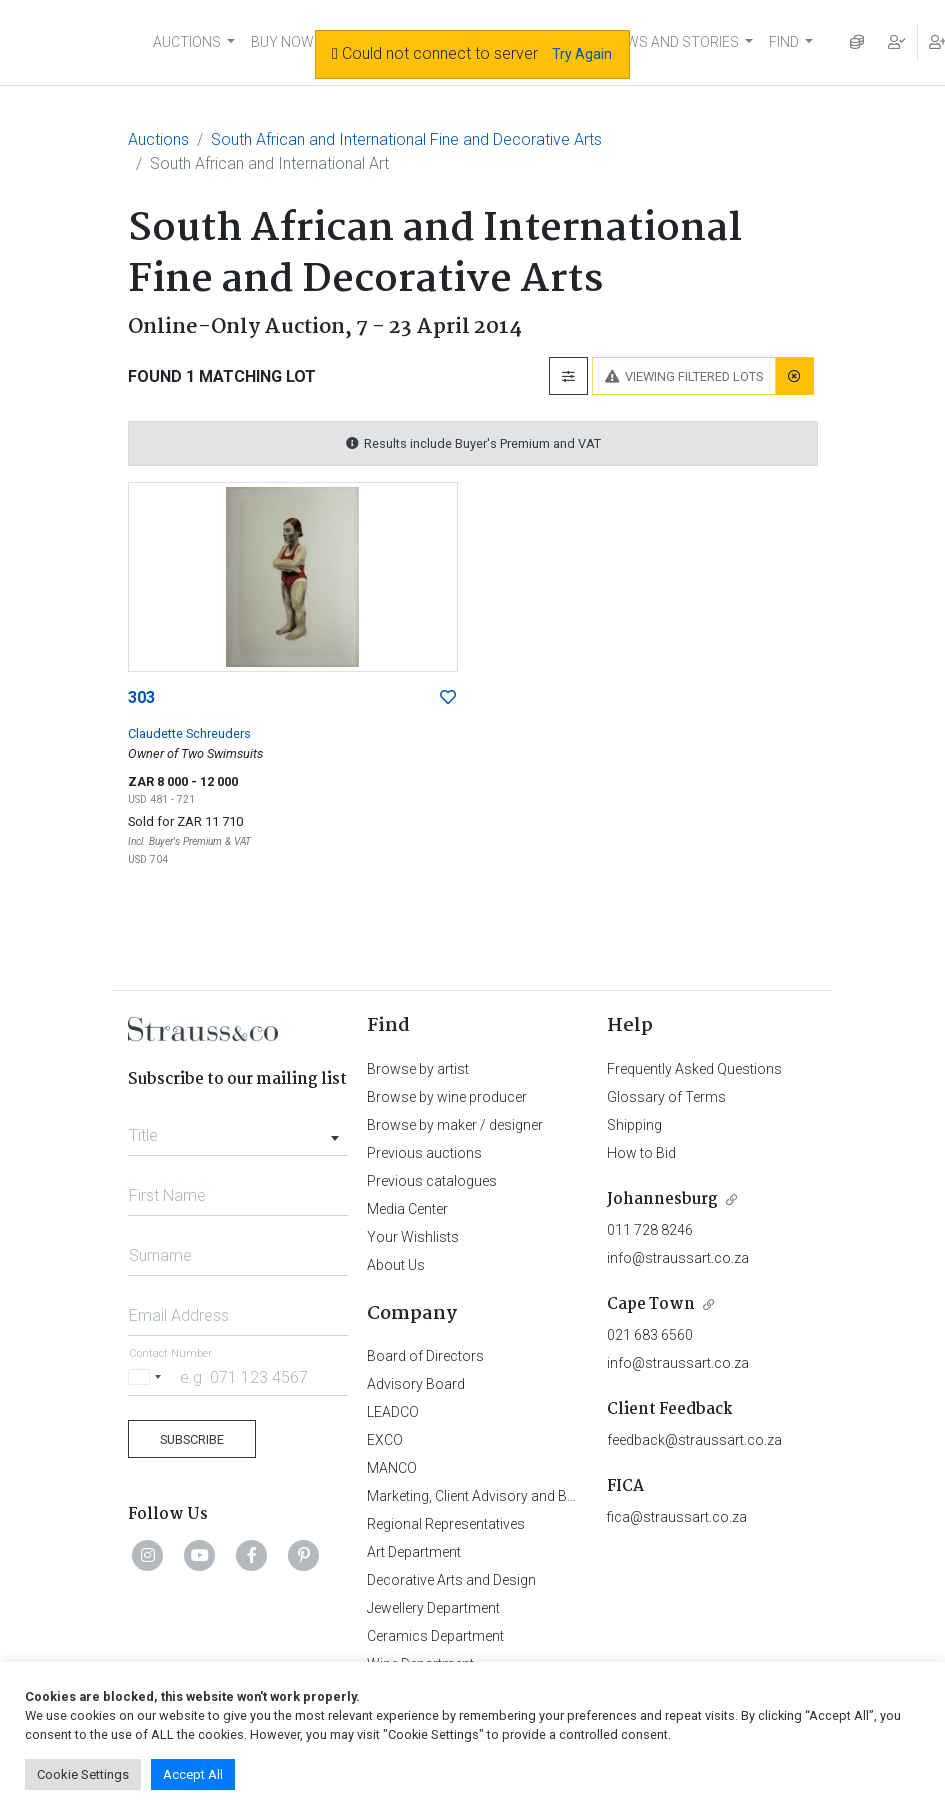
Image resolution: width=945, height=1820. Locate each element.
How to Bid (641, 1153)
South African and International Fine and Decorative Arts (406, 139)
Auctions (158, 139)
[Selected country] (148, 1376)
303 (141, 697)
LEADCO (393, 1412)
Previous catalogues (432, 1181)
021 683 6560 (650, 1335)
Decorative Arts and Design (451, 1580)
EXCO (385, 1440)
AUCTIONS (187, 42)
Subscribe (192, 1439)
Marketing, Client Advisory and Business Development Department (572, 1496)
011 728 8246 (650, 1230)
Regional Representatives (446, 1524)
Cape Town (651, 1304)
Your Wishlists (413, 1237)
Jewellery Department (433, 1608)
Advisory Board (416, 1384)
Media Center (407, 1209)
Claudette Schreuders (189, 733)
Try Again (582, 54)
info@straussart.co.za (678, 1258)
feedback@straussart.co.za (694, 1440)
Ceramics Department (435, 1636)
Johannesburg (662, 1199)
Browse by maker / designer (455, 1125)
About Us (396, 1265)
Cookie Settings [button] (83, 1774)
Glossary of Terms (666, 1097)
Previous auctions (424, 1153)
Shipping (634, 1125)
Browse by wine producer (447, 1097)
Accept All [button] (193, 1774)
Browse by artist (418, 1069)
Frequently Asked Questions (694, 1069)
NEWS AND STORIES (673, 42)
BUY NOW (282, 42)
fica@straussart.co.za (677, 1517)
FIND (784, 42)
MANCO (392, 1468)
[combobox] (238, 1130)
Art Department (414, 1552)
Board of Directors (425, 1356)
